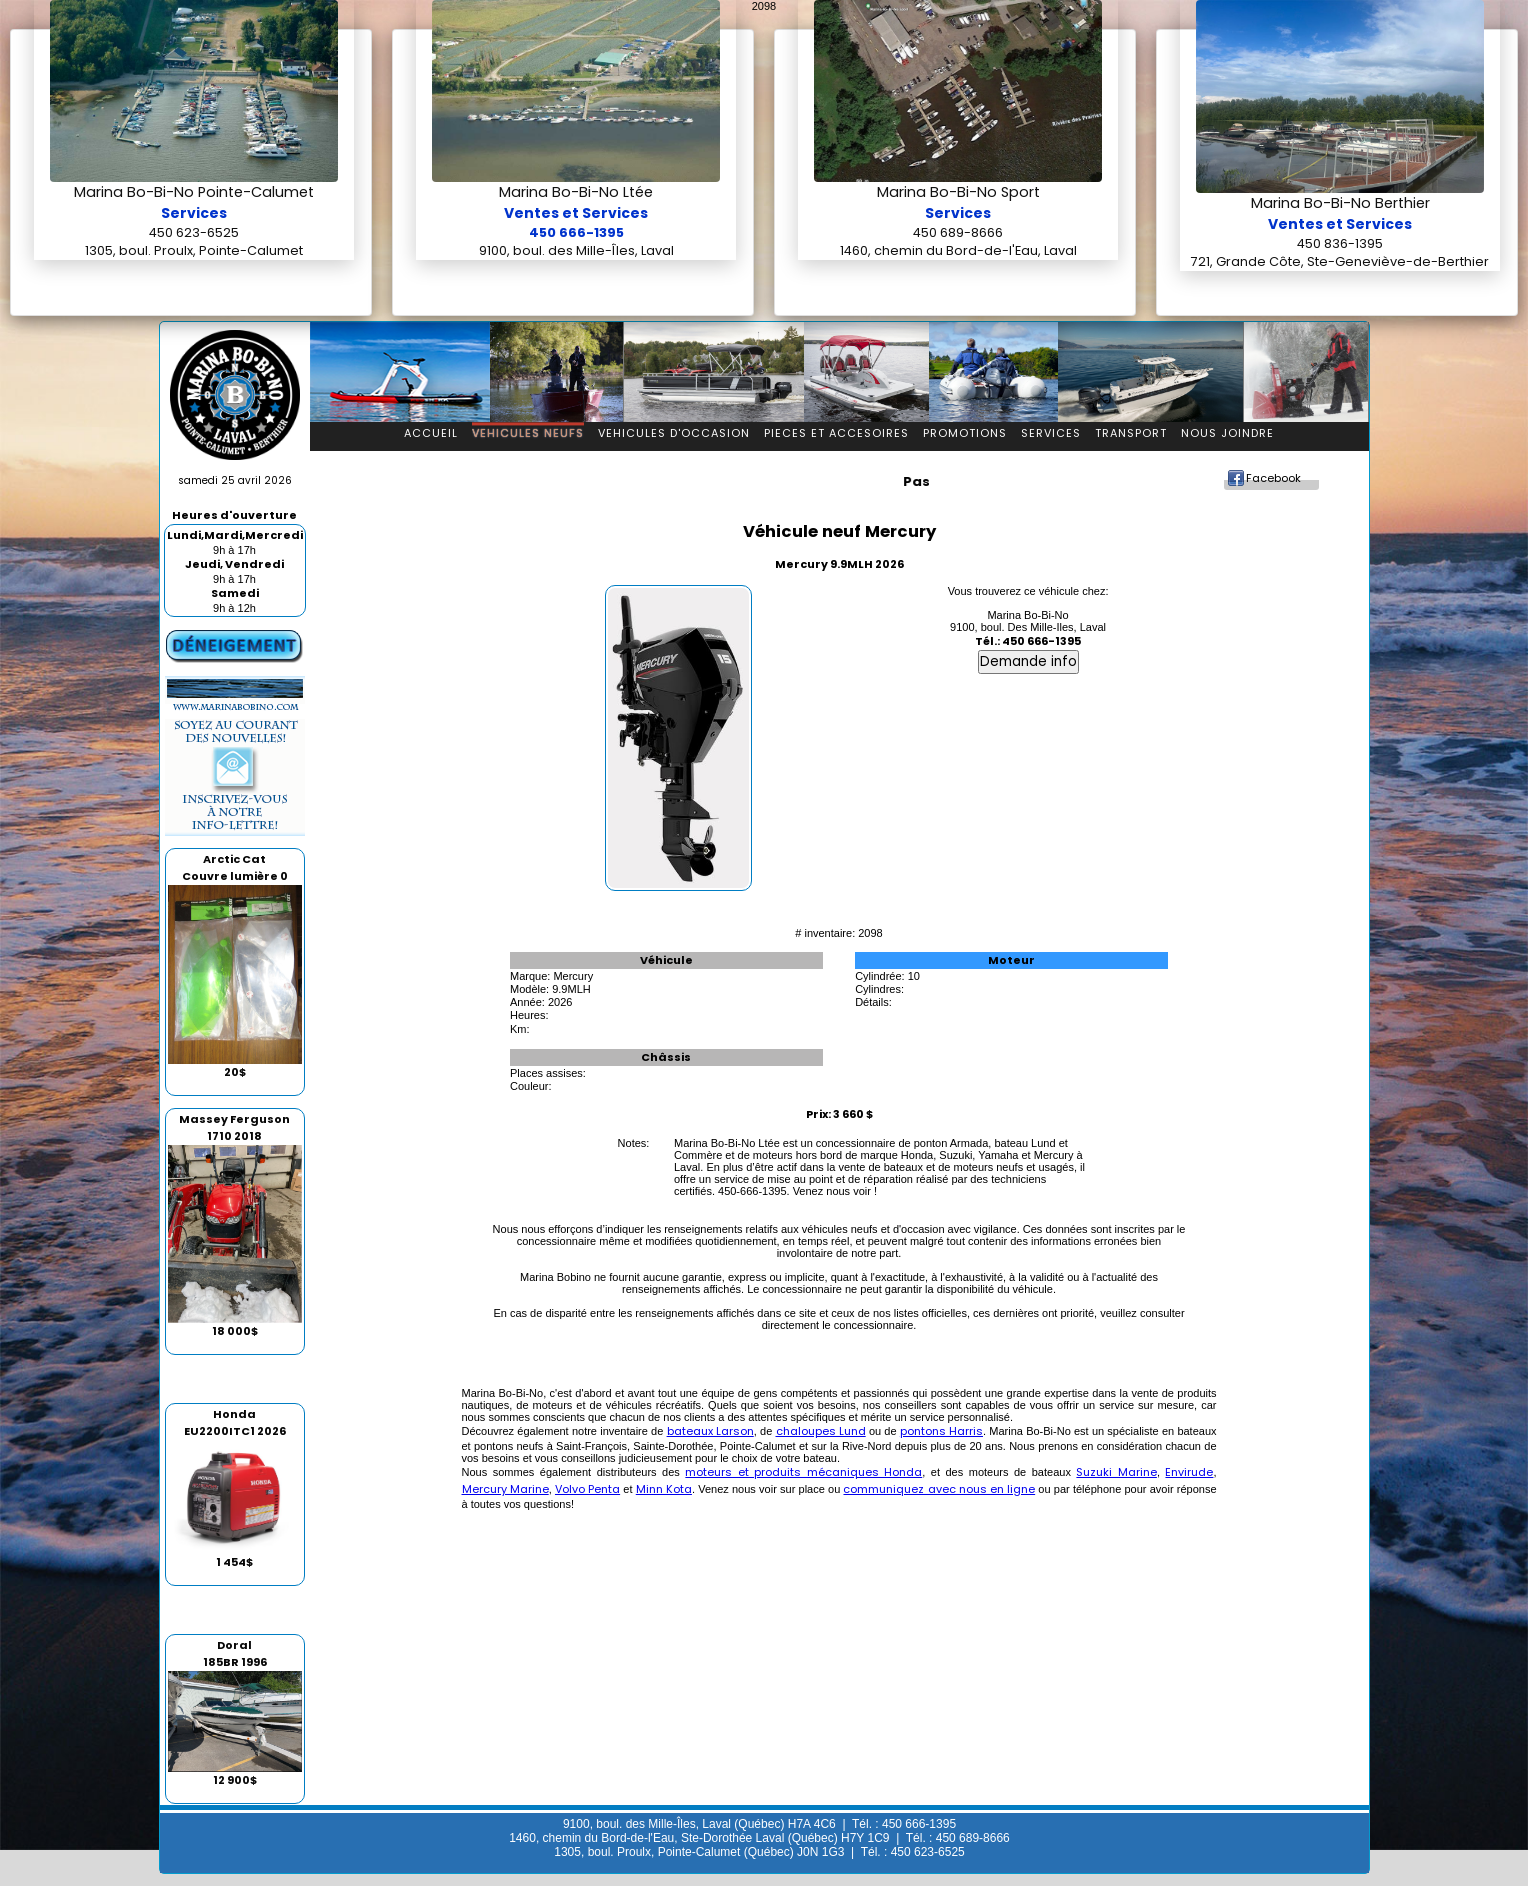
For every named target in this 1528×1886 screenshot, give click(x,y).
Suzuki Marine (1116, 1472)
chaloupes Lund (821, 1431)
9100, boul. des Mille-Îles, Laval (576, 250)
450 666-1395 (576, 232)
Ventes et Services (576, 213)
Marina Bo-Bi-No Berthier (1340, 203)
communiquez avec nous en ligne (939, 1489)
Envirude (1189, 1472)
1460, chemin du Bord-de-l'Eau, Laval (958, 250)
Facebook (1273, 478)
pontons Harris (941, 1431)
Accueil (431, 433)
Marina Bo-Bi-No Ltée (576, 192)
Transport (1131, 433)
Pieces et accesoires (836, 433)
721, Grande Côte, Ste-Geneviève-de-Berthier (1340, 261)
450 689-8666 (958, 232)
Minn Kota (664, 1489)
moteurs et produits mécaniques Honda (803, 1472)
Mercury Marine (505, 1489)
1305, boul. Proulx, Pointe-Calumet (194, 250)
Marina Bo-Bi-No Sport (958, 192)
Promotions (965, 433)
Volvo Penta (587, 1489)
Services (194, 213)
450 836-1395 (1340, 243)
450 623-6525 (194, 232)
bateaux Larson (710, 1431)
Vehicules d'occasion (674, 433)
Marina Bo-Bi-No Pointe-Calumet (194, 192)
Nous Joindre (1227, 433)
